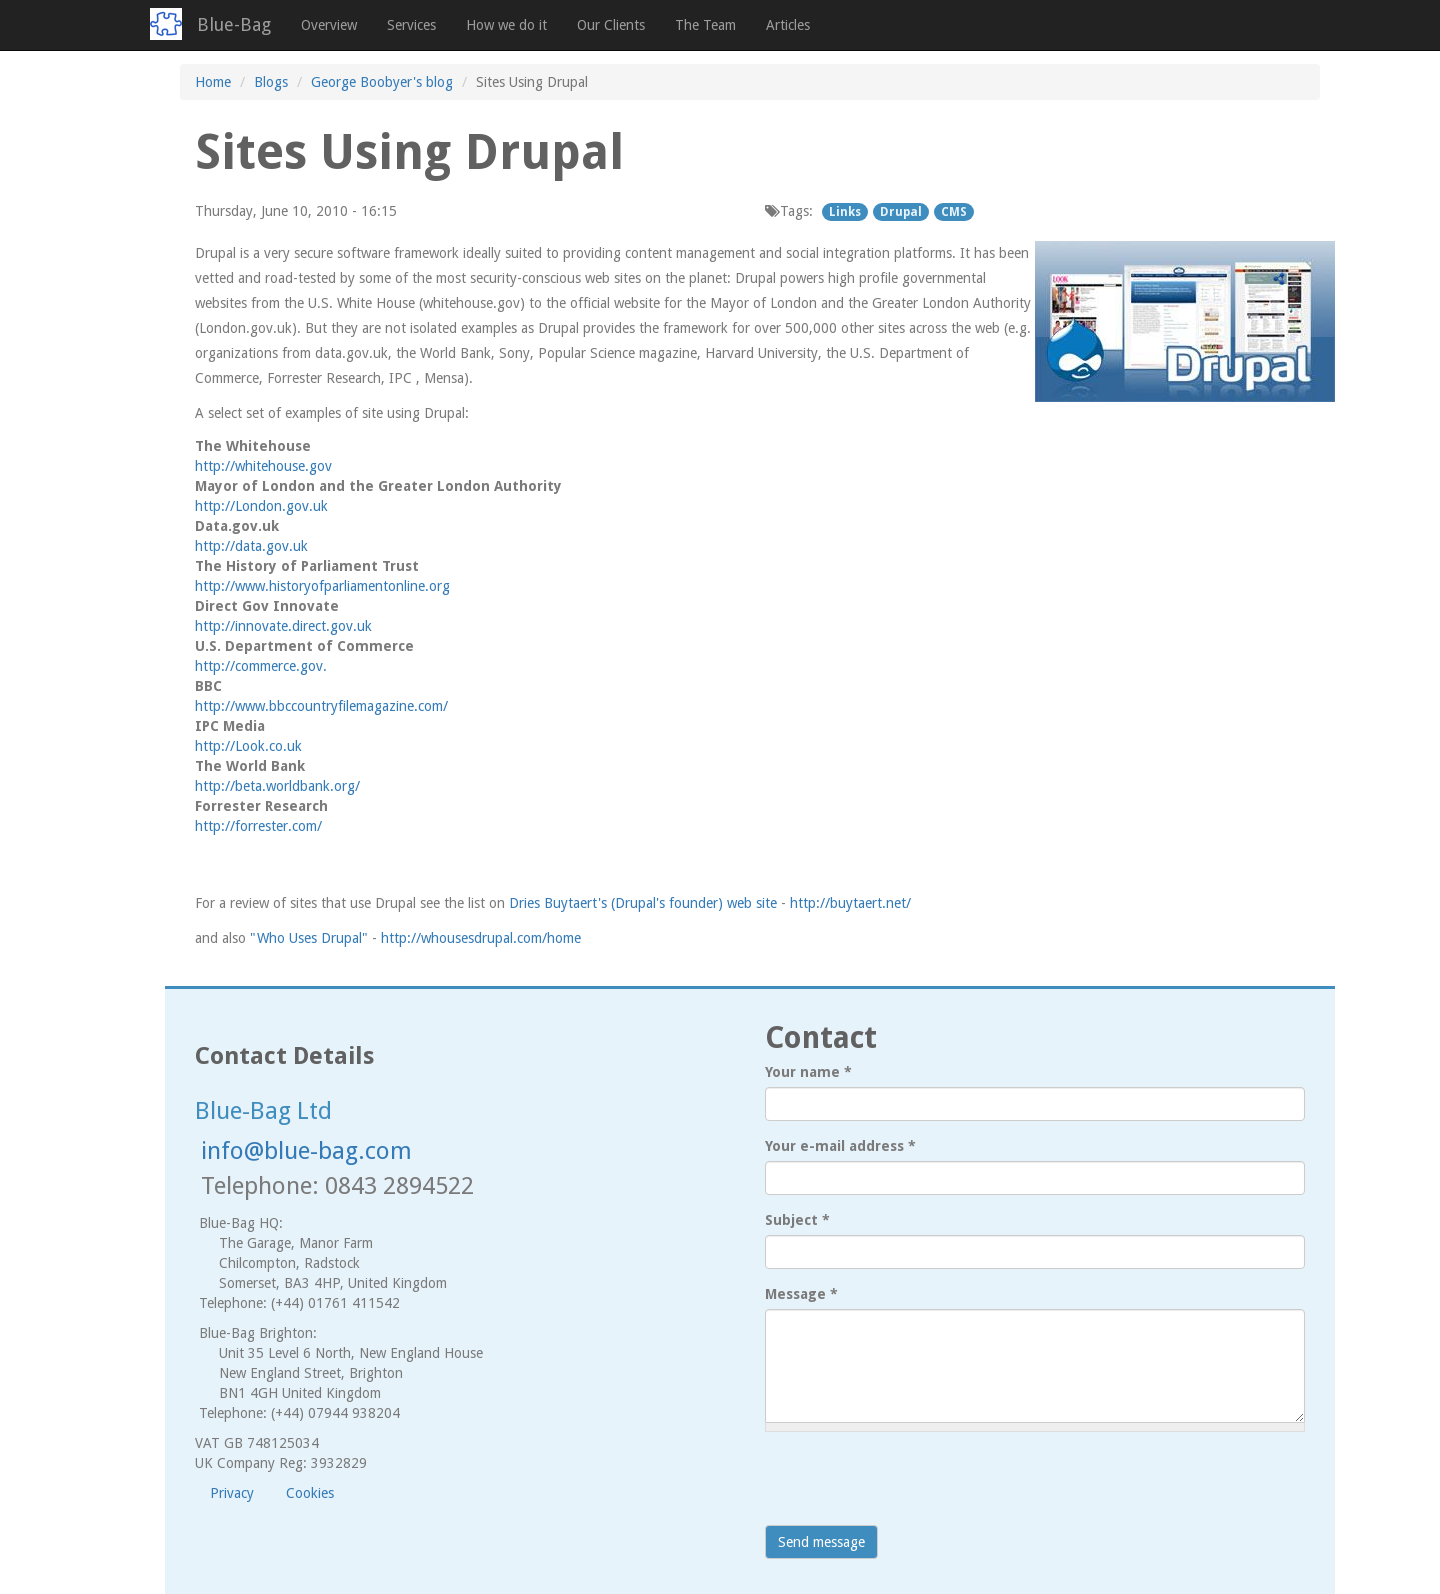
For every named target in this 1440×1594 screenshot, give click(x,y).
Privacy (232, 1493)
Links (845, 212)
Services (411, 25)
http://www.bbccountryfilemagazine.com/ (321, 706)
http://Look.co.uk (248, 746)
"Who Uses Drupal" (309, 938)
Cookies (310, 1493)
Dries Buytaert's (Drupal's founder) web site (643, 903)
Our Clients (611, 25)
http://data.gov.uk (251, 546)
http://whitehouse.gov (263, 466)
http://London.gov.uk (261, 506)
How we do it (506, 25)
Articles (788, 25)
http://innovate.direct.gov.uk (283, 626)
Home (213, 82)
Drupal (901, 212)
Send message (821, 1542)
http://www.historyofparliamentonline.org (322, 586)
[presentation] (917, 1486)
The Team (705, 25)
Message (801, 1294)
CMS (954, 212)
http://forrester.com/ (258, 826)
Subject (797, 1220)
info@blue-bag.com (306, 1151)
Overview (329, 25)
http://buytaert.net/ (850, 903)
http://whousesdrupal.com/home (481, 938)
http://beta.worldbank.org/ (277, 786)
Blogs (271, 82)
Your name (808, 1072)
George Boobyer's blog (382, 82)
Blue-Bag (234, 24)
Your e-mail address (840, 1146)
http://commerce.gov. (261, 666)
